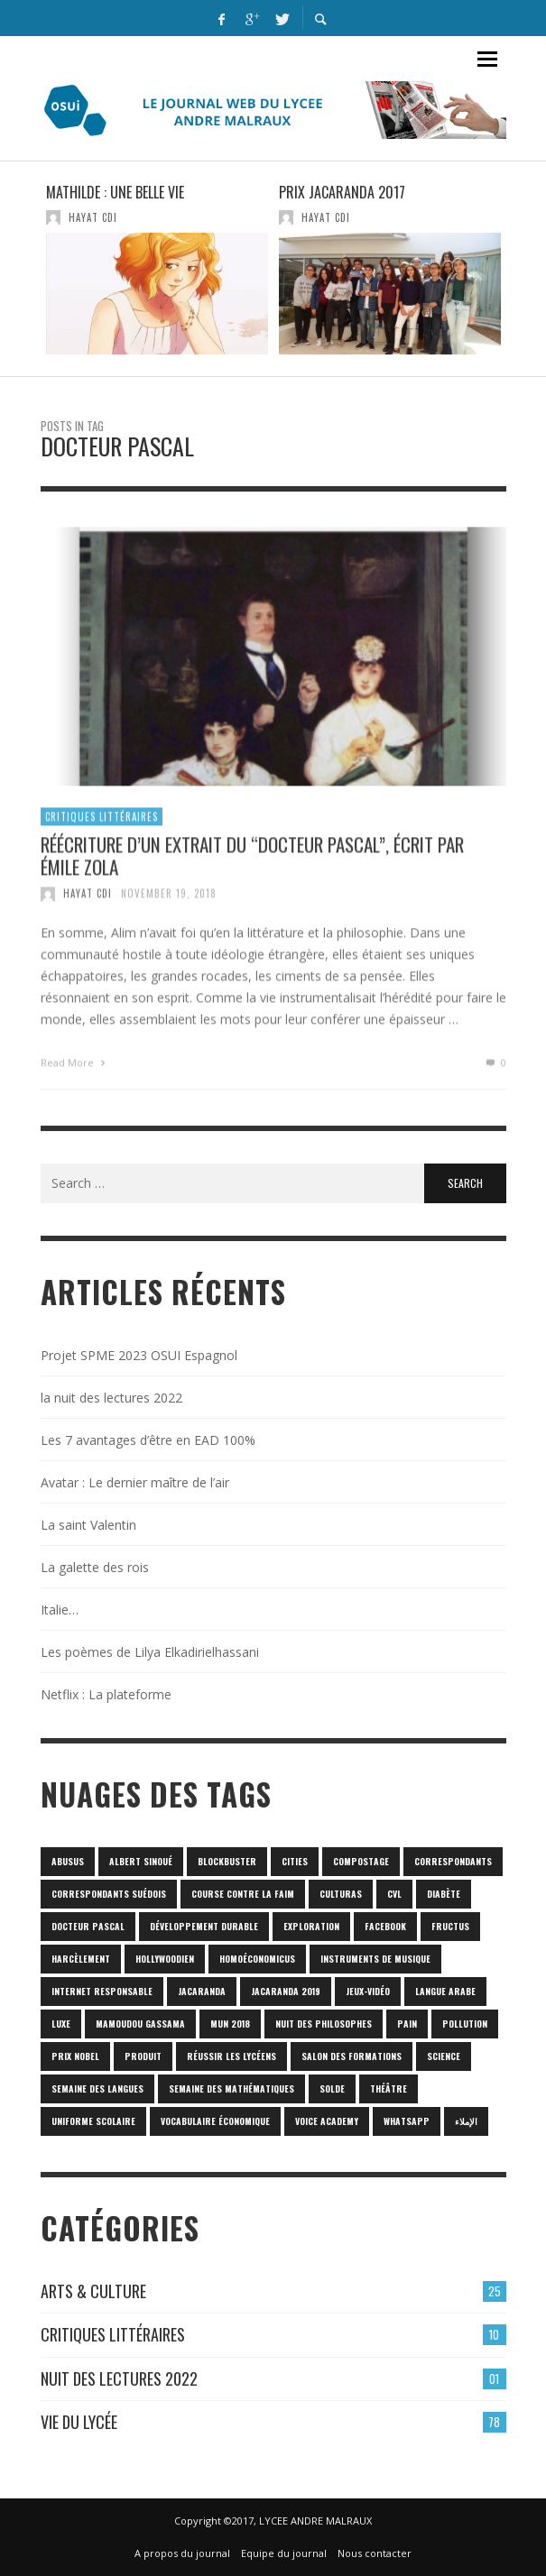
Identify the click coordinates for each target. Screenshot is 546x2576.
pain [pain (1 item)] (407, 2023)
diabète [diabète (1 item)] (443, 1893)
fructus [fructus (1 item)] (450, 1926)
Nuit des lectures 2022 (119, 2378)
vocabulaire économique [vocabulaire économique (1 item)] (215, 2121)
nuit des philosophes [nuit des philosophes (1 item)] (323, 2023)
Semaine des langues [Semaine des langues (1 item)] (97, 2088)
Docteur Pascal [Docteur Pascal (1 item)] (88, 1926)
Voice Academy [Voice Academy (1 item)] (326, 2121)
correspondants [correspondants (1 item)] (453, 1861)
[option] (157, 268)
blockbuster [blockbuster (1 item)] (227, 1861)
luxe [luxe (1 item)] (60, 2023)
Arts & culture (93, 2291)
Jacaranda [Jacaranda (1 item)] (202, 1991)
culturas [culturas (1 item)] (340, 1893)
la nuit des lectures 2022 (111, 1397)
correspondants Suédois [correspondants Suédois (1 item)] (108, 1893)
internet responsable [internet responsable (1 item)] (102, 1991)
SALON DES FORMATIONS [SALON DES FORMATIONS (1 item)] (351, 2056)
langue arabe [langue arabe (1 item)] (445, 1991)
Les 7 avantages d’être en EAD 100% (148, 1440)
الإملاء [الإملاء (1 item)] (466, 2121)
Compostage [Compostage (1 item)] (361, 1861)
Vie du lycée (79, 2421)
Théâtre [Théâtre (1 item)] (388, 2088)
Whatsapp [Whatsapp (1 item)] (407, 2121)
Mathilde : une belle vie (115, 192)
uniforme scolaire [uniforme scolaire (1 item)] (93, 2121)
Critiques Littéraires (101, 824)
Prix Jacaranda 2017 (342, 192)
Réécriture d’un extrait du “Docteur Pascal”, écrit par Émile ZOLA (252, 863)
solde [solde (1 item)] (332, 2088)
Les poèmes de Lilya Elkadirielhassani (150, 1652)
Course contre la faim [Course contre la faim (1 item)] (242, 1893)
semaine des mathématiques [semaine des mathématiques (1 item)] (231, 2088)
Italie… (60, 1609)
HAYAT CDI (93, 217)
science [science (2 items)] (443, 2056)
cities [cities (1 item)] (295, 1861)
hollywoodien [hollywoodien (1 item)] (164, 1958)
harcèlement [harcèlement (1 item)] (80, 1958)
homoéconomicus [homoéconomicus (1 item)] (257, 1958)
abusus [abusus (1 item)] (67, 1861)
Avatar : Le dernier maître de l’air (135, 1482)
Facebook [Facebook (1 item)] (385, 1926)
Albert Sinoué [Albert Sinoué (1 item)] (140, 1861)
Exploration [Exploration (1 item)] (311, 1926)
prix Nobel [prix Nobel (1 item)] (75, 2056)
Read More (75, 1071)
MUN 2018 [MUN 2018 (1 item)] (230, 2023)
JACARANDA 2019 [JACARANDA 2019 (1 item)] (285, 1991)
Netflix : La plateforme (106, 1694)
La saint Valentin (88, 1524)
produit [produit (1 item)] (143, 2056)
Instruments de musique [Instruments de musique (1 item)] (375, 1958)
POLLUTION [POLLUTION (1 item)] (464, 2023)
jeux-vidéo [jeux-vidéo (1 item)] (368, 1991)
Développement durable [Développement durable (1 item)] (204, 1926)
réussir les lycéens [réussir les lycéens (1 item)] (231, 2056)
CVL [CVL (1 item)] (394, 1893)
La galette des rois (95, 1567)
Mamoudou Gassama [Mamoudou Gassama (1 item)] (140, 2023)
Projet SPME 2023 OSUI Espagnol (139, 1355)
